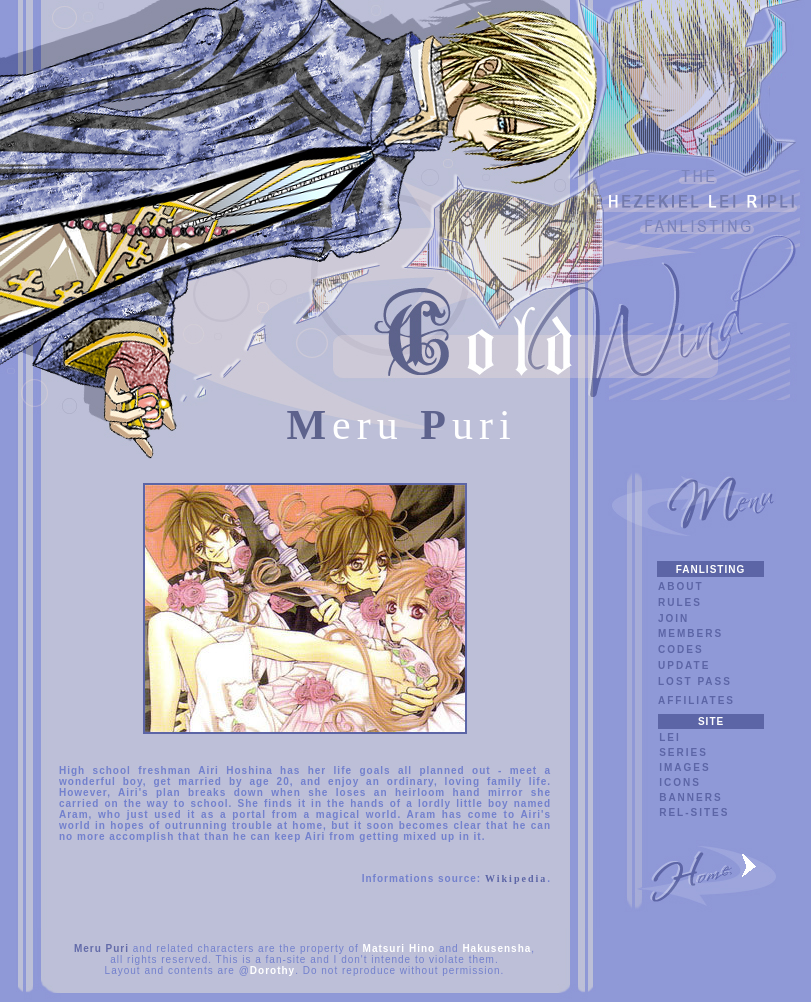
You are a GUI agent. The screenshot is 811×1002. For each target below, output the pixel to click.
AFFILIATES (696, 700)
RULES (680, 602)
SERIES (683, 752)
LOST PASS (695, 681)
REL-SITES (694, 812)
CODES (681, 649)
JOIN (673, 618)
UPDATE (684, 665)
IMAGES (684, 767)
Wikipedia (516, 878)
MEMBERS (690, 633)
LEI (670, 737)
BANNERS (690, 797)
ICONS (680, 782)
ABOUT (681, 586)
